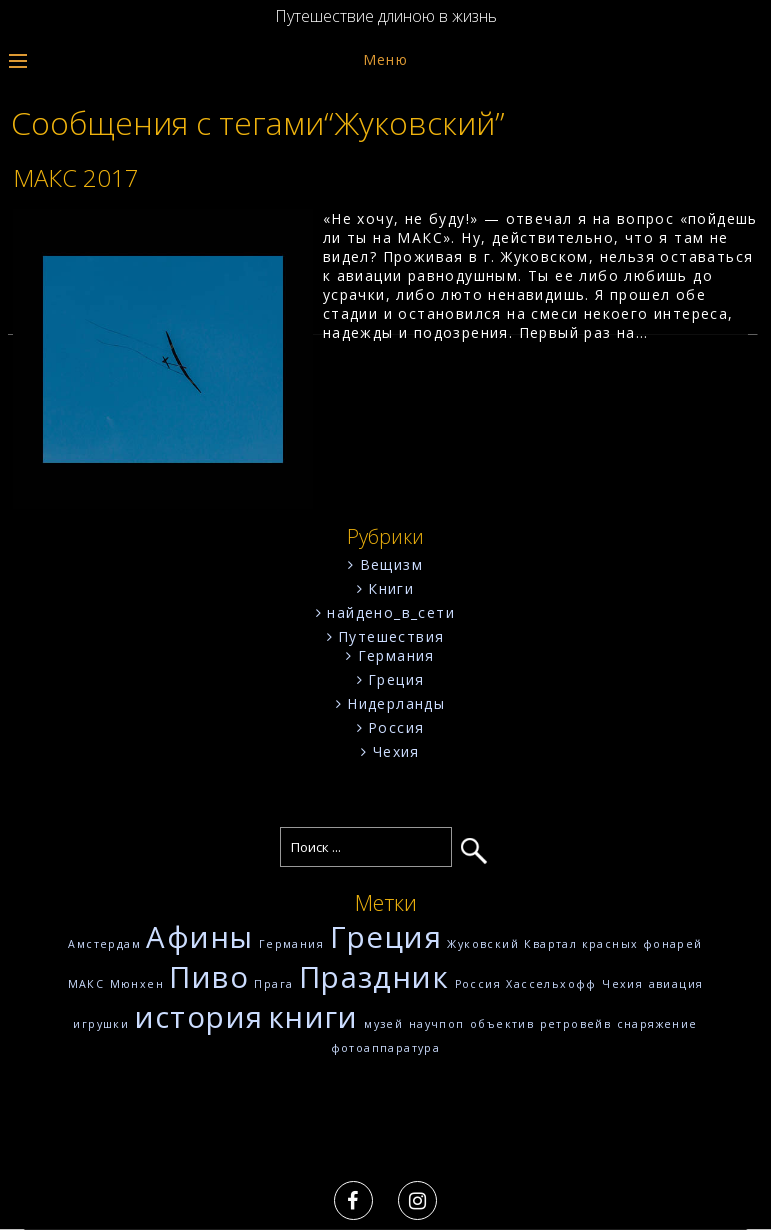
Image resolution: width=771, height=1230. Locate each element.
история (199, 1017)
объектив (502, 1024)
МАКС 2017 (76, 177)
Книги (391, 588)
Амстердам (104, 944)
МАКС (86, 984)
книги (314, 1017)
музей (383, 1024)
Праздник (374, 977)
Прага (273, 984)
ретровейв (576, 1024)
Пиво (209, 977)
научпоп (437, 1024)
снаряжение (657, 1024)
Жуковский (483, 944)
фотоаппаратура (386, 1048)
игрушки (101, 1024)
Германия (396, 655)
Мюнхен (137, 984)
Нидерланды (396, 703)
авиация (676, 984)
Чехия (396, 751)
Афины (199, 937)
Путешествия (391, 636)
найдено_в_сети (391, 612)
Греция (396, 679)
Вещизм (391, 564)
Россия (396, 727)
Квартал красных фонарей (613, 944)
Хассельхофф (551, 984)
